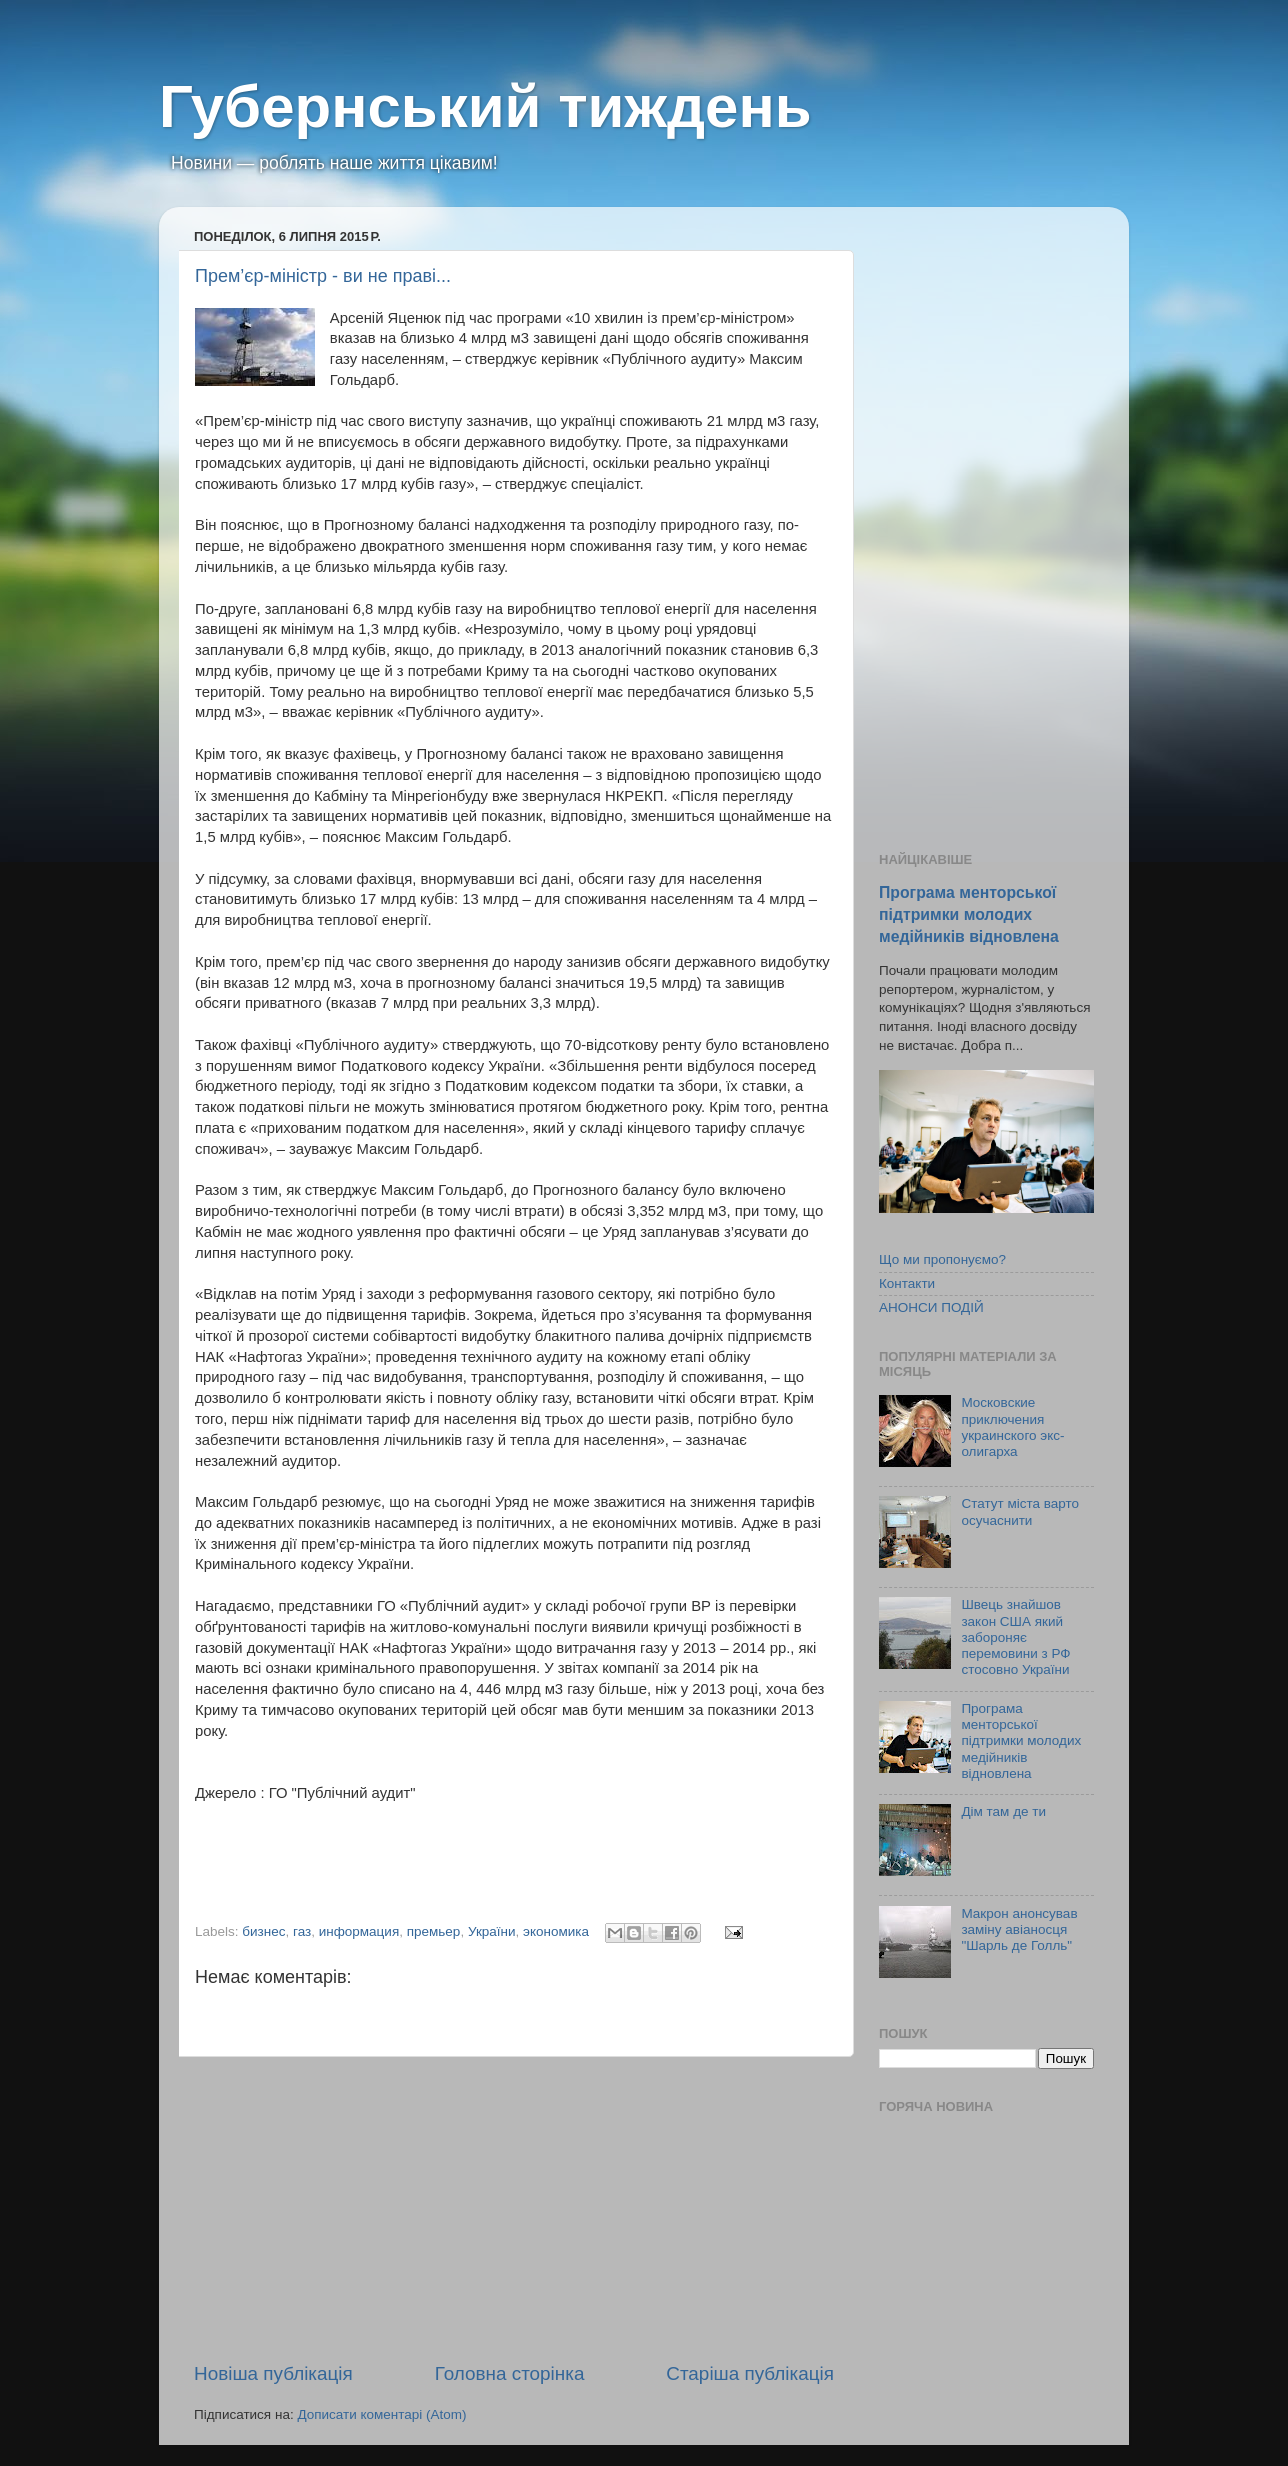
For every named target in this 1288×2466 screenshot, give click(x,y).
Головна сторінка (510, 2373)
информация (359, 1931)
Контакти (907, 1283)
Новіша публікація (273, 2373)
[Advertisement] (514, 2209)
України (492, 1931)
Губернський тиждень (485, 106)
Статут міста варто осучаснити (1020, 1511)
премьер (434, 1931)
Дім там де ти (1003, 1811)
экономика (556, 1931)
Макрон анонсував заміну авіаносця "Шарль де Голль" (1019, 1929)
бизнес (263, 1931)
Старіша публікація (750, 2373)
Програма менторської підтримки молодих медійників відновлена (969, 914)
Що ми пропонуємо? (942, 1259)
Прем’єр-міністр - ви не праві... (323, 276)
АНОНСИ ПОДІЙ (931, 1307)
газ (302, 1931)
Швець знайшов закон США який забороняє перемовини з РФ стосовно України (1015, 1637)
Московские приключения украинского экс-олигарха (1012, 1427)
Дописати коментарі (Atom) (381, 2414)
